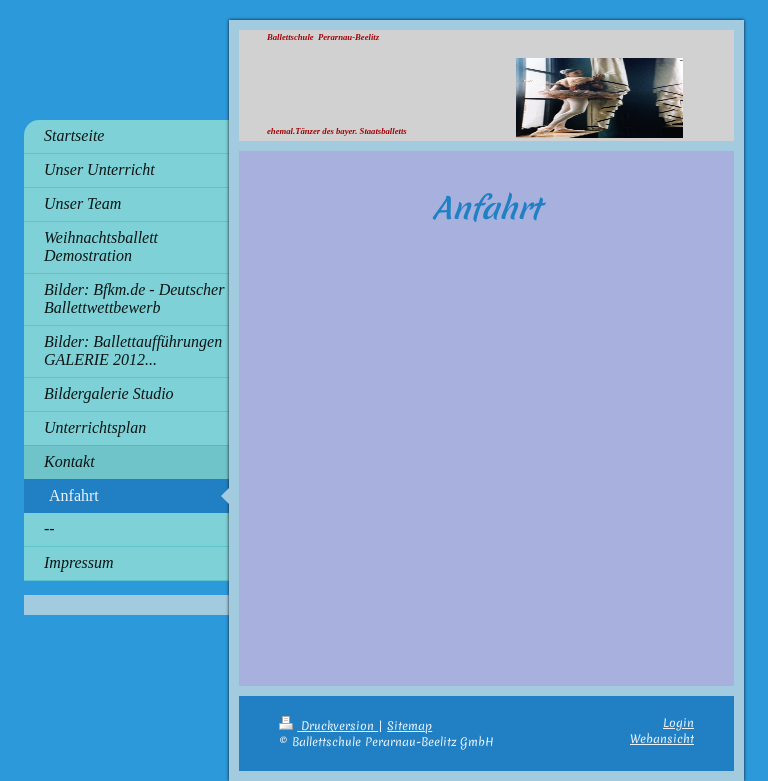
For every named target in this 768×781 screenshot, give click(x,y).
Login (678, 723)
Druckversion (328, 726)
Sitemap (409, 726)
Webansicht (662, 739)
